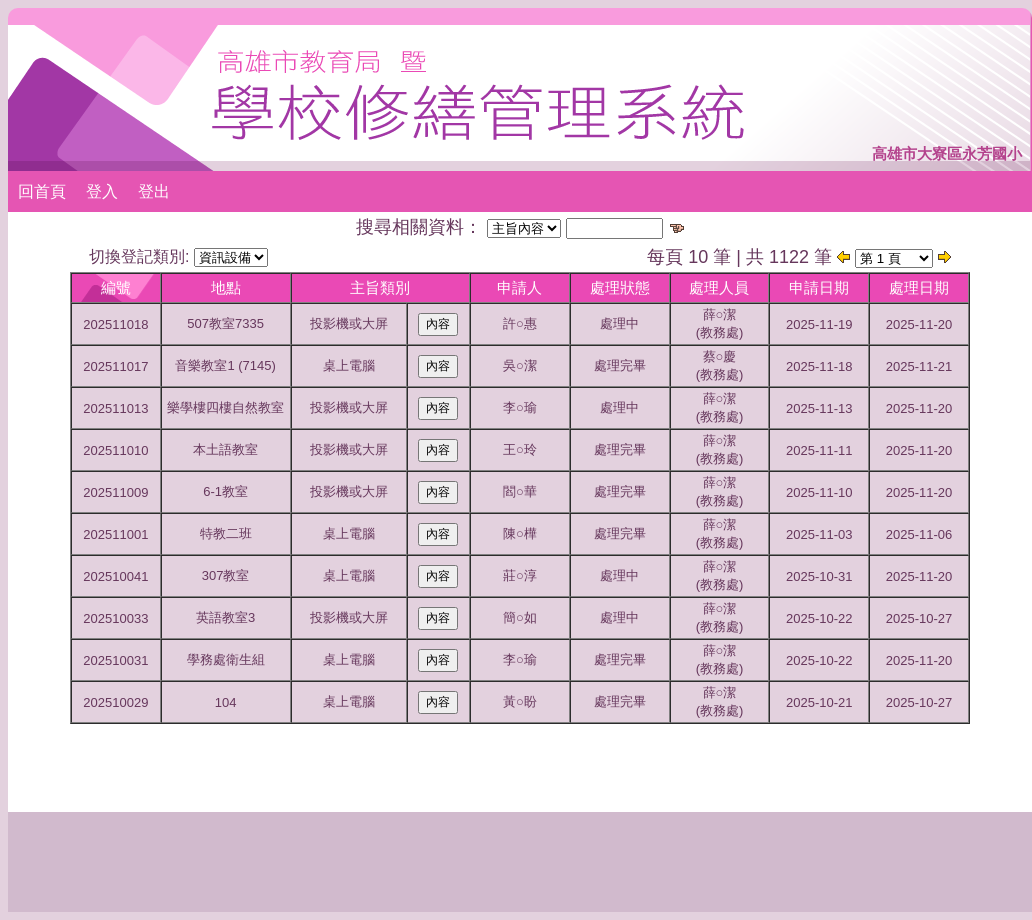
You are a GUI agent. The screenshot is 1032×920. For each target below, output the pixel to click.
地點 (226, 287)
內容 (438, 324)
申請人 (519, 287)
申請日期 (819, 287)
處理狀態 (620, 287)
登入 (102, 191)
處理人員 (719, 287)
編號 (116, 287)
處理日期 (919, 287)
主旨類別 (380, 287)
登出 (154, 191)
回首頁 (42, 191)
